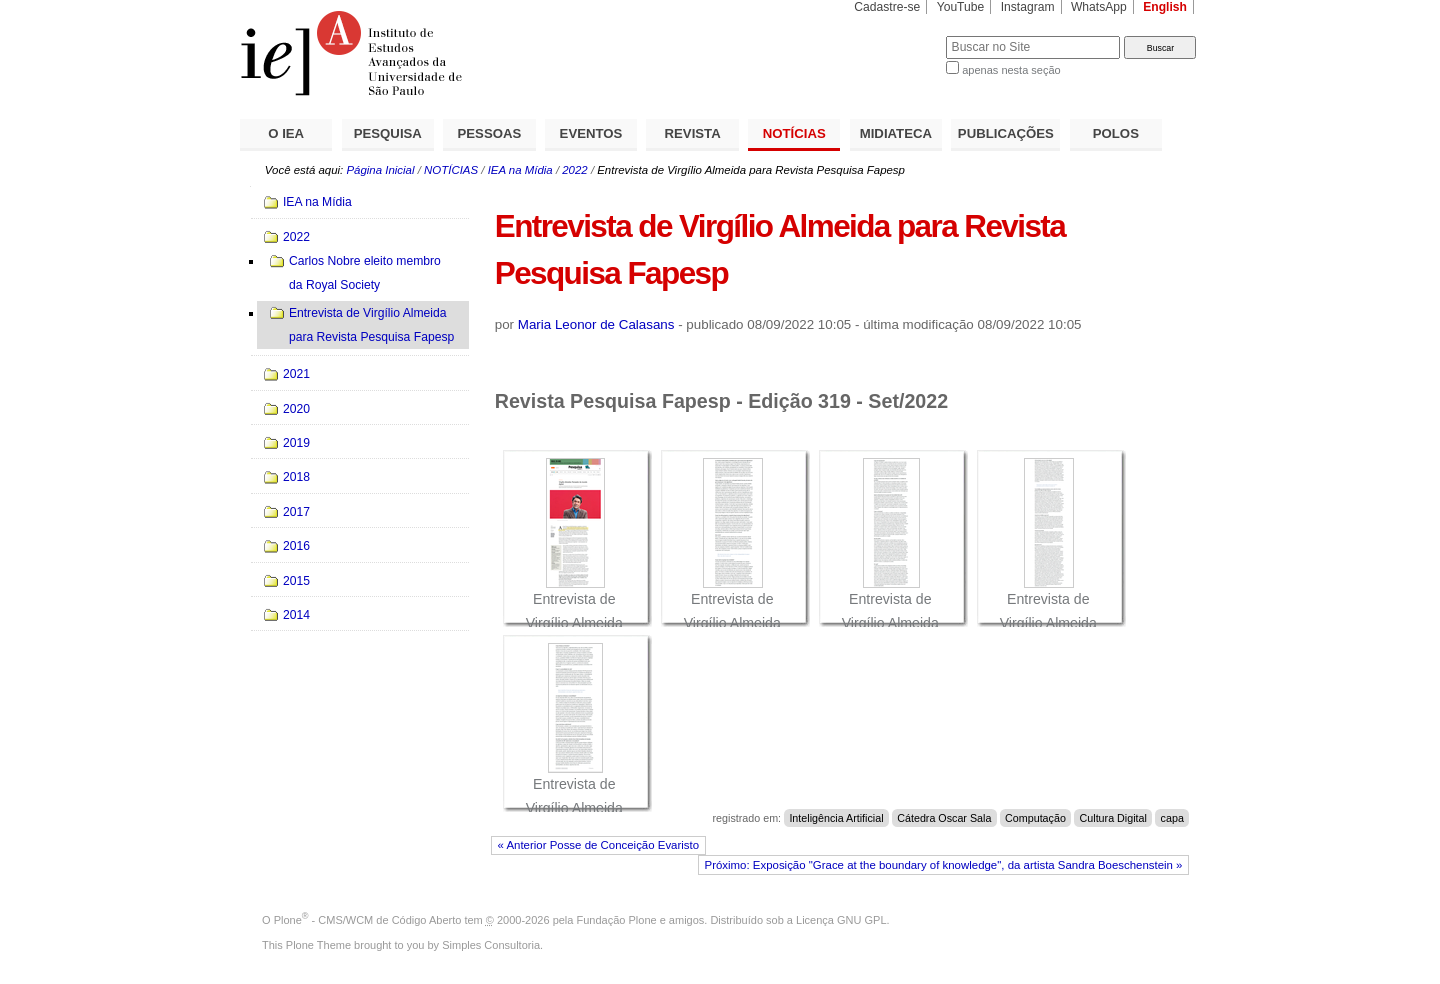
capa (1172, 818)
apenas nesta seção (1011, 70)
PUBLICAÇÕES (1006, 133)
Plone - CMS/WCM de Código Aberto (368, 920)
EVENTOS (591, 133)
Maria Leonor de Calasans (596, 324)
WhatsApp (1099, 7)
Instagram (1028, 7)
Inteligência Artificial (836, 818)
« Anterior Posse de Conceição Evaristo (599, 845)
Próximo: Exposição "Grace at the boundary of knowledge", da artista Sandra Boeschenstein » (944, 865)
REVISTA (693, 133)
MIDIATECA (896, 133)
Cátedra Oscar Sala (944, 818)
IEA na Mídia (520, 170)
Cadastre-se (887, 7)
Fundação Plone (617, 920)
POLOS (1116, 133)
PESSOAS (490, 133)
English (1165, 7)
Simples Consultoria (491, 945)
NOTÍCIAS (794, 133)
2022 (574, 170)
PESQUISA (388, 133)
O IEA (286, 133)
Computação (1035, 818)
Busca (897, 35)
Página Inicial (380, 170)
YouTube (961, 7)
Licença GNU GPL (841, 920)
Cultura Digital (1113, 818)
